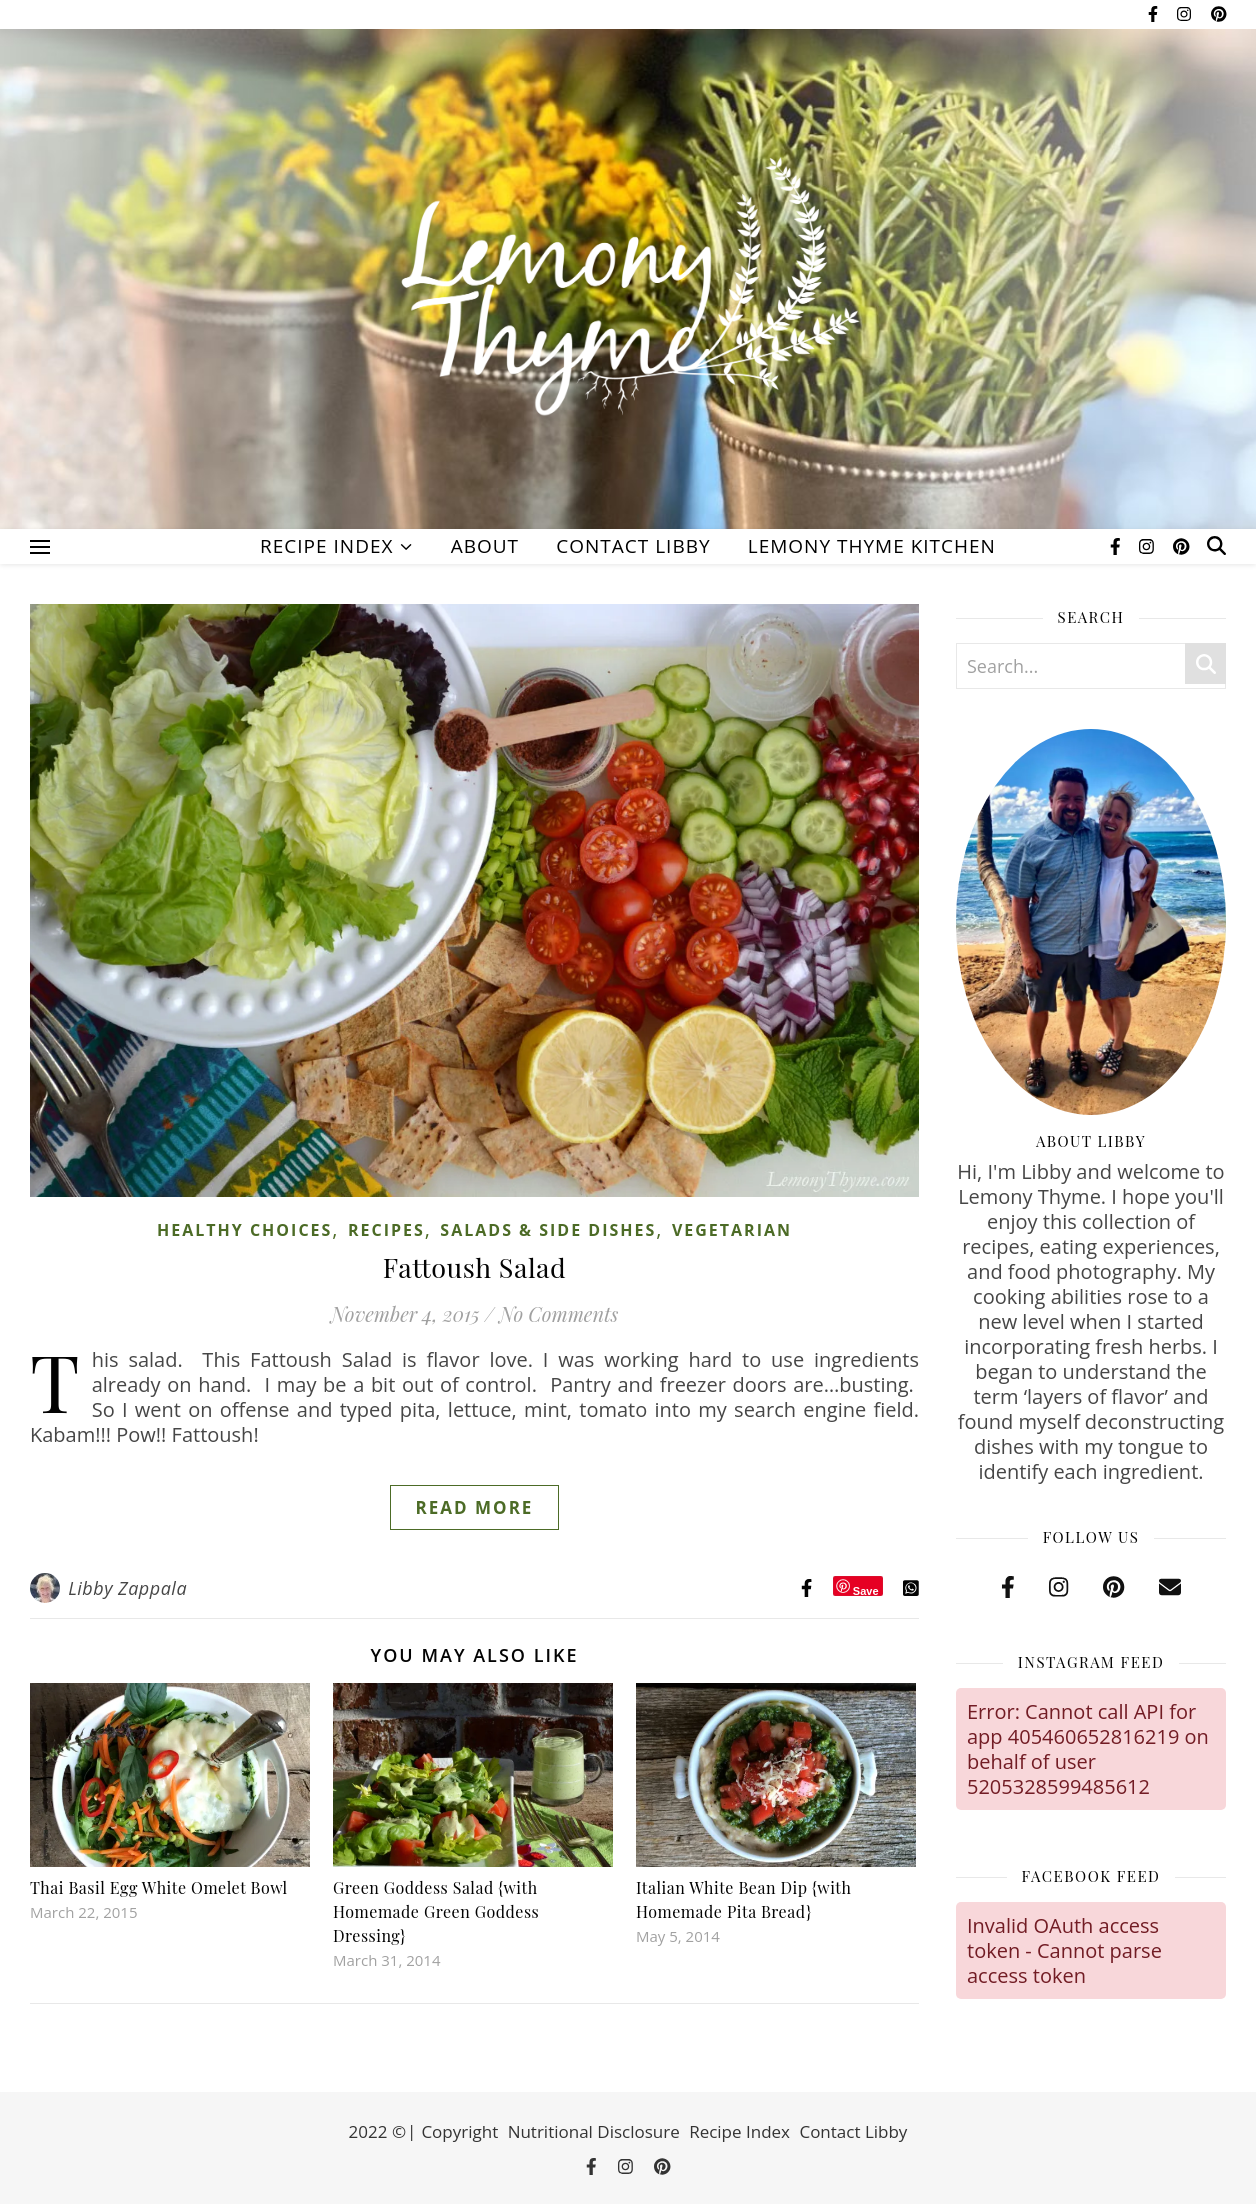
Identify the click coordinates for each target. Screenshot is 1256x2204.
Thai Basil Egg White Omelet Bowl (159, 1887)
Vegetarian (732, 1230)
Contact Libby (633, 546)
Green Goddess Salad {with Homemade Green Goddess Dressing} (436, 1911)
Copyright (459, 2131)
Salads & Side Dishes (548, 1230)
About (485, 546)
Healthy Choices (244, 1230)
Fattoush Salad (475, 1267)
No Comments (558, 1313)
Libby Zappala (127, 1588)
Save (866, 1590)
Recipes (386, 1230)
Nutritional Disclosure (594, 2131)
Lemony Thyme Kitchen (872, 546)
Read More (475, 1507)
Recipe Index (326, 546)
